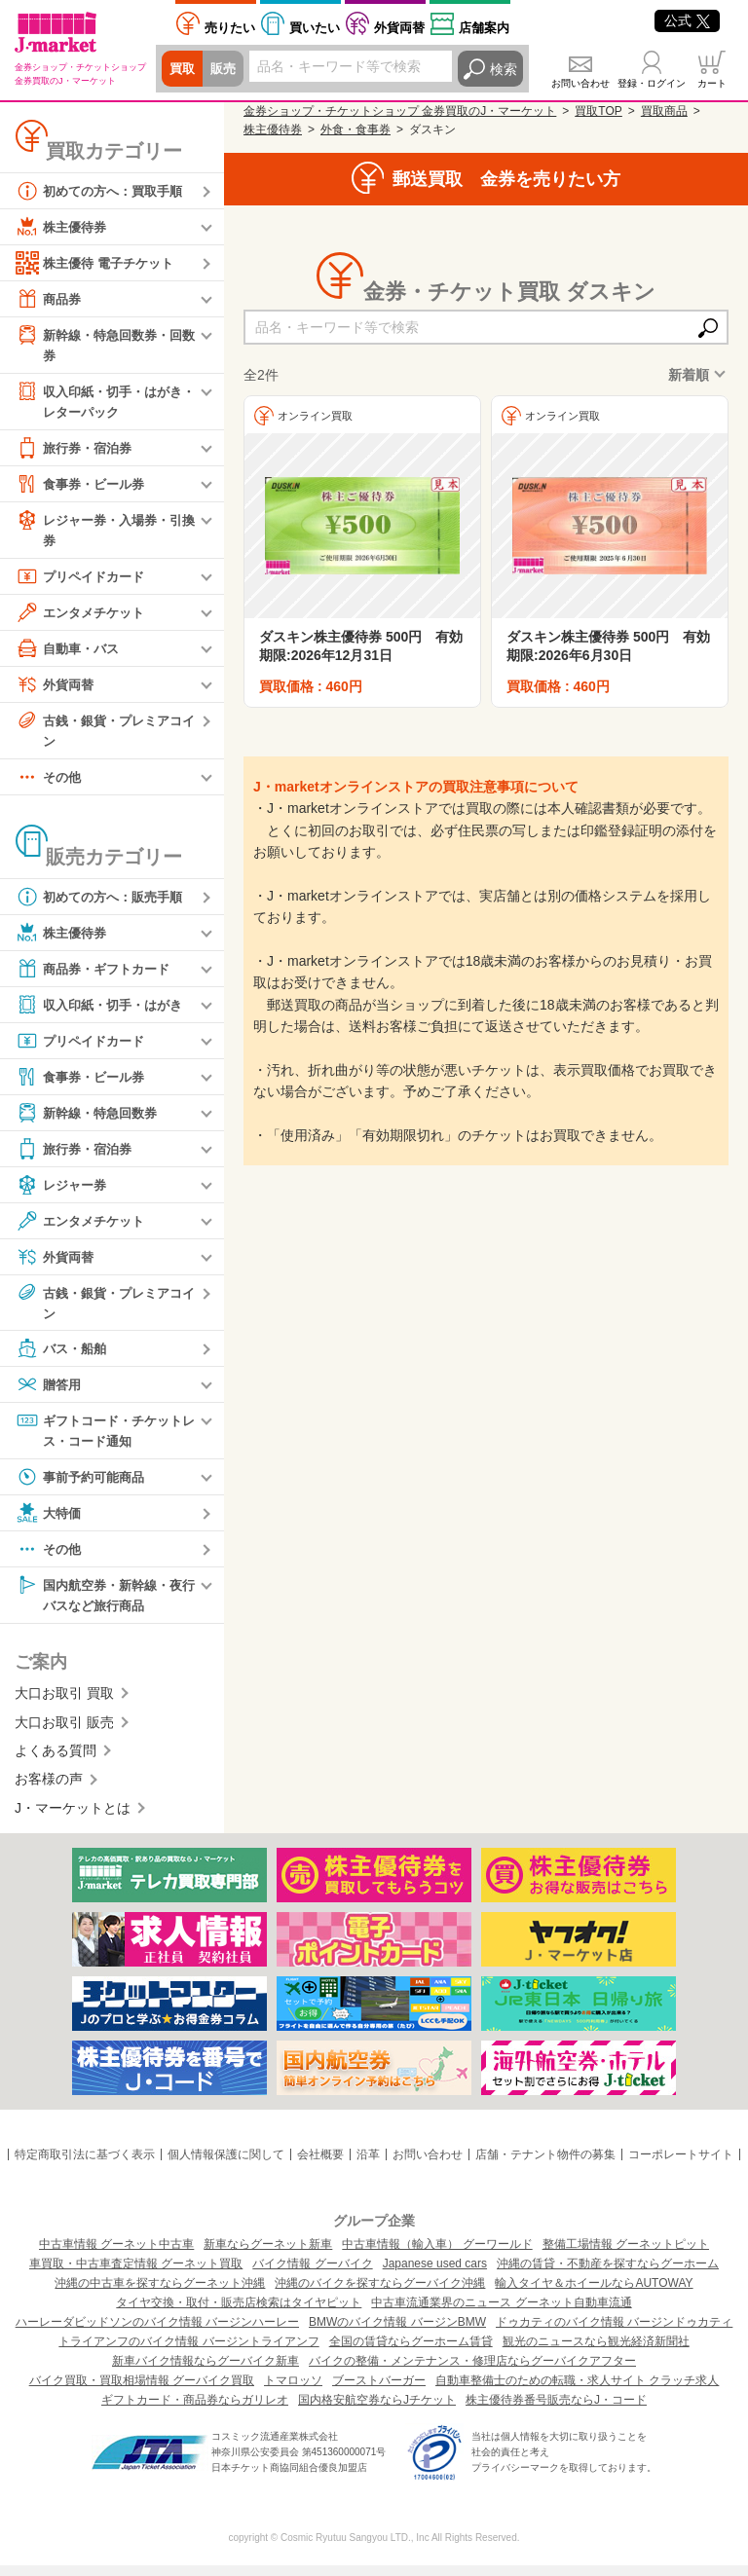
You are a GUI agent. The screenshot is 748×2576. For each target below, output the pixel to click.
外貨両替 (399, 27)
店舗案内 (484, 27)
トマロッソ (293, 2391)
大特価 (50, 1521)
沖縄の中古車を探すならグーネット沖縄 (160, 2293)
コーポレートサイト (680, 2165)
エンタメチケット (84, 616)
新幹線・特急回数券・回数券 (104, 344)
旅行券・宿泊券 (77, 450)
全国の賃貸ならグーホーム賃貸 (411, 2352)
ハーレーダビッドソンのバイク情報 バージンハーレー (157, 2332)
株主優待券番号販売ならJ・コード (556, 2410)
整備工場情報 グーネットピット (625, 2255)
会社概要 (320, 2165)
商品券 (50, 299)
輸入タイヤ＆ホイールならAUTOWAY (593, 2293)
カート (712, 83)
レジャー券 (63, 1190)
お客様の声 (49, 1789)
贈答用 (50, 1392)
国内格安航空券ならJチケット (377, 2410)
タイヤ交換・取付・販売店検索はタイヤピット (238, 2313)
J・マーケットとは (73, 1817)
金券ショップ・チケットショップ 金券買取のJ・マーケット (399, 111)
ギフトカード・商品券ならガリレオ (194, 2410)
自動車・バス (70, 652)
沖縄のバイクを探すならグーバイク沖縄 (380, 2293)
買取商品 (664, 111)
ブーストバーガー (379, 2391)
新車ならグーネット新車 (268, 2255)
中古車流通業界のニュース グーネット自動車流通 (501, 2313)
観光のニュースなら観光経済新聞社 (596, 2352)
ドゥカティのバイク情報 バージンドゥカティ (614, 2332)
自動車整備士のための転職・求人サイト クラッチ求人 (577, 2391)
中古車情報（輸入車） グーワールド (437, 2255)
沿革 (368, 2165)
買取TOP (598, 111)
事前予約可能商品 (84, 1485)
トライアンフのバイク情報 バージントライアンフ (188, 2352)
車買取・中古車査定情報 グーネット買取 (136, 2274)
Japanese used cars (435, 2274)
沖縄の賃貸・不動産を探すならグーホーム (608, 2274)
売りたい (230, 27)
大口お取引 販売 (64, 1732)
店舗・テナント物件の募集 (545, 2165)
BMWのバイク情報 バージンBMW (397, 2332)
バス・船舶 (63, 1356)
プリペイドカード (84, 580)
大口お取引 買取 (64, 1703)
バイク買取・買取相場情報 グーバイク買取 (141, 2391)
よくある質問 (55, 1761)
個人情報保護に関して (226, 2165)
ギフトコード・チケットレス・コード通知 (104, 1437)
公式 (687, 20)
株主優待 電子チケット (99, 263)
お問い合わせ (580, 83)
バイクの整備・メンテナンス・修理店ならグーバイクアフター (472, 2371)
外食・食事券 (355, 129)
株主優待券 (63, 227)
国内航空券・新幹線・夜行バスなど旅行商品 (104, 1603)
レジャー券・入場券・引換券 (104, 532)
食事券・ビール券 (84, 486)
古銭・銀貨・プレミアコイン (104, 733)
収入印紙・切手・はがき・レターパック (97, 402)
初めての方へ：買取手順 (104, 190)
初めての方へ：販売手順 (104, 902)
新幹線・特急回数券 (91, 1118)
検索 (503, 69)
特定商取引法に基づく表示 (85, 2165)
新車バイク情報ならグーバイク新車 (205, 2371)
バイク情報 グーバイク (312, 2274)
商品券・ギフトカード (97, 974)
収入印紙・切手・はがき (104, 1010)
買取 (183, 69)
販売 (226, 69)
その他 (50, 782)
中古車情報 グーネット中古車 (116, 2255)
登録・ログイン (651, 83)
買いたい (314, 27)
